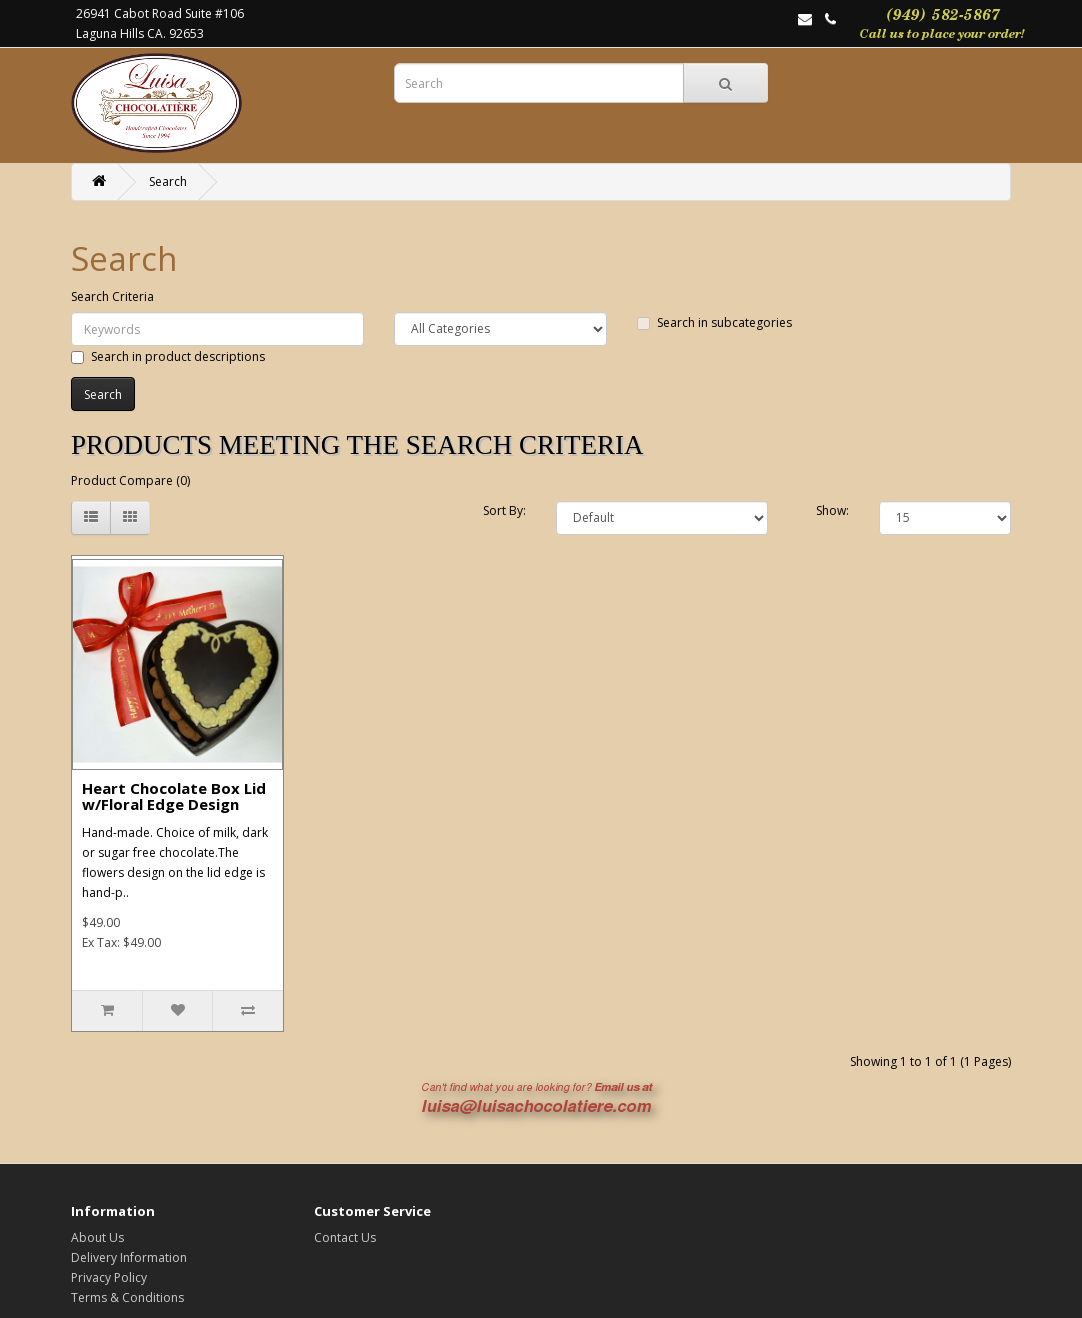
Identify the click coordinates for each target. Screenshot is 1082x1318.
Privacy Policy (109, 1277)
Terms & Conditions (127, 1297)
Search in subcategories (714, 322)
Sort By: (504, 510)
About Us (97, 1237)
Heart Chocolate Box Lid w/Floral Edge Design (174, 796)
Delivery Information (129, 1257)
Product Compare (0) (130, 480)
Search (168, 181)
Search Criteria (112, 296)
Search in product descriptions (168, 356)
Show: (832, 510)
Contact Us (345, 1237)
